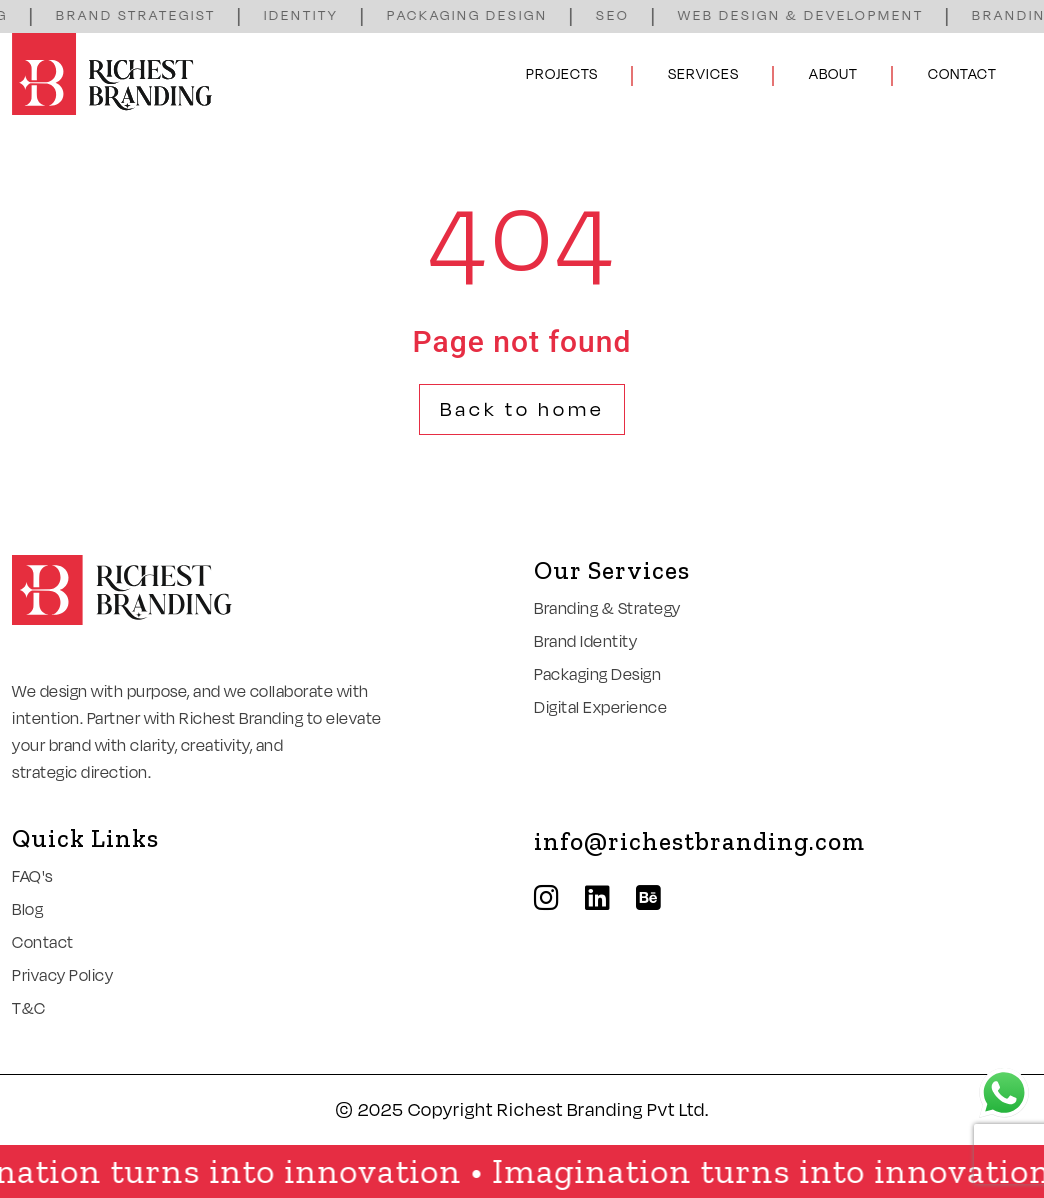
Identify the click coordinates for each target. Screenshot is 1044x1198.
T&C (29, 1009)
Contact (962, 74)
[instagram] (557, 899)
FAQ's (32, 877)
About (833, 74)
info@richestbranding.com (699, 841)
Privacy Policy (62, 976)
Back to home (522, 410)
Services (703, 74)
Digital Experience (600, 708)
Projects (562, 74)
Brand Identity (585, 642)
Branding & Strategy (607, 609)
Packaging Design (597, 675)
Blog (27, 910)
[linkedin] (608, 899)
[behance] (659, 899)
